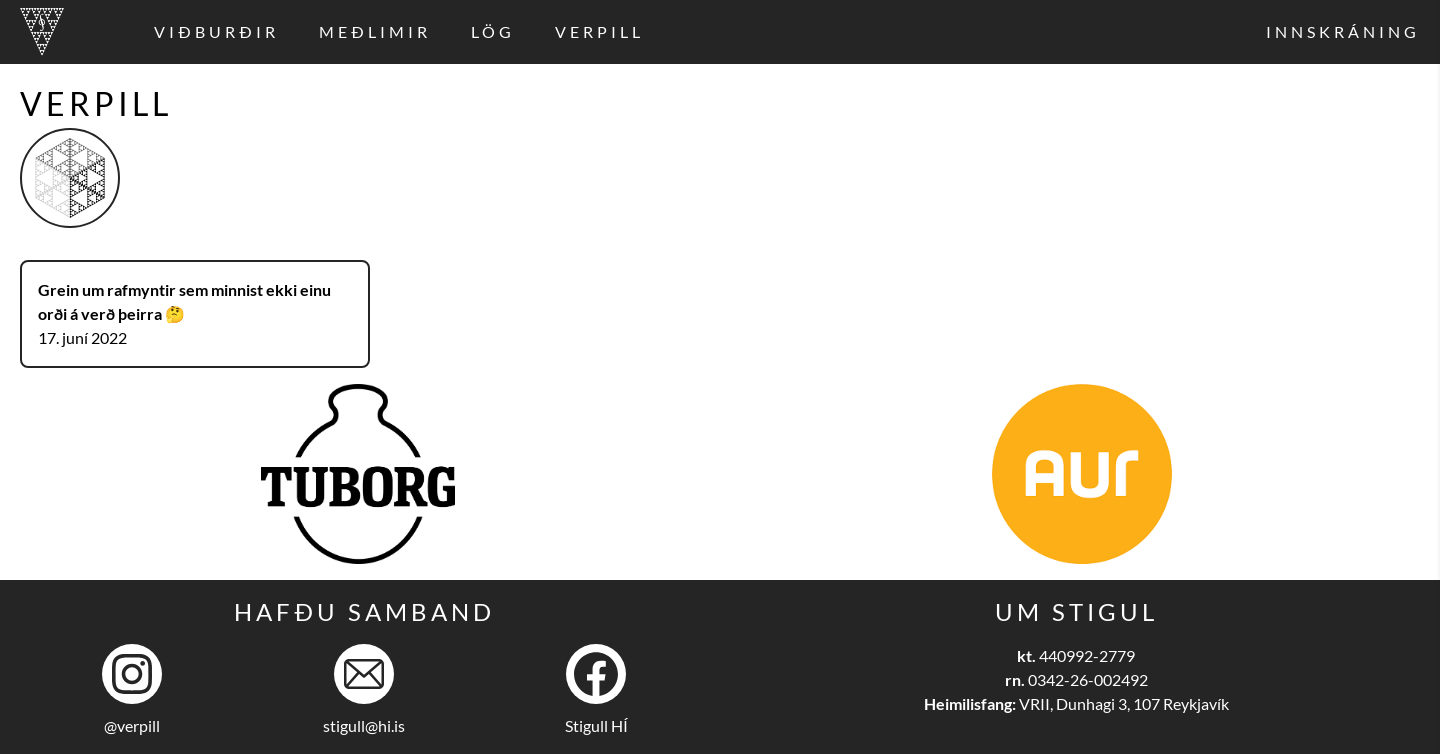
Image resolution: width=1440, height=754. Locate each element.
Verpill (599, 31)
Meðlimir (375, 31)
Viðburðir (216, 31)
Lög (493, 31)
